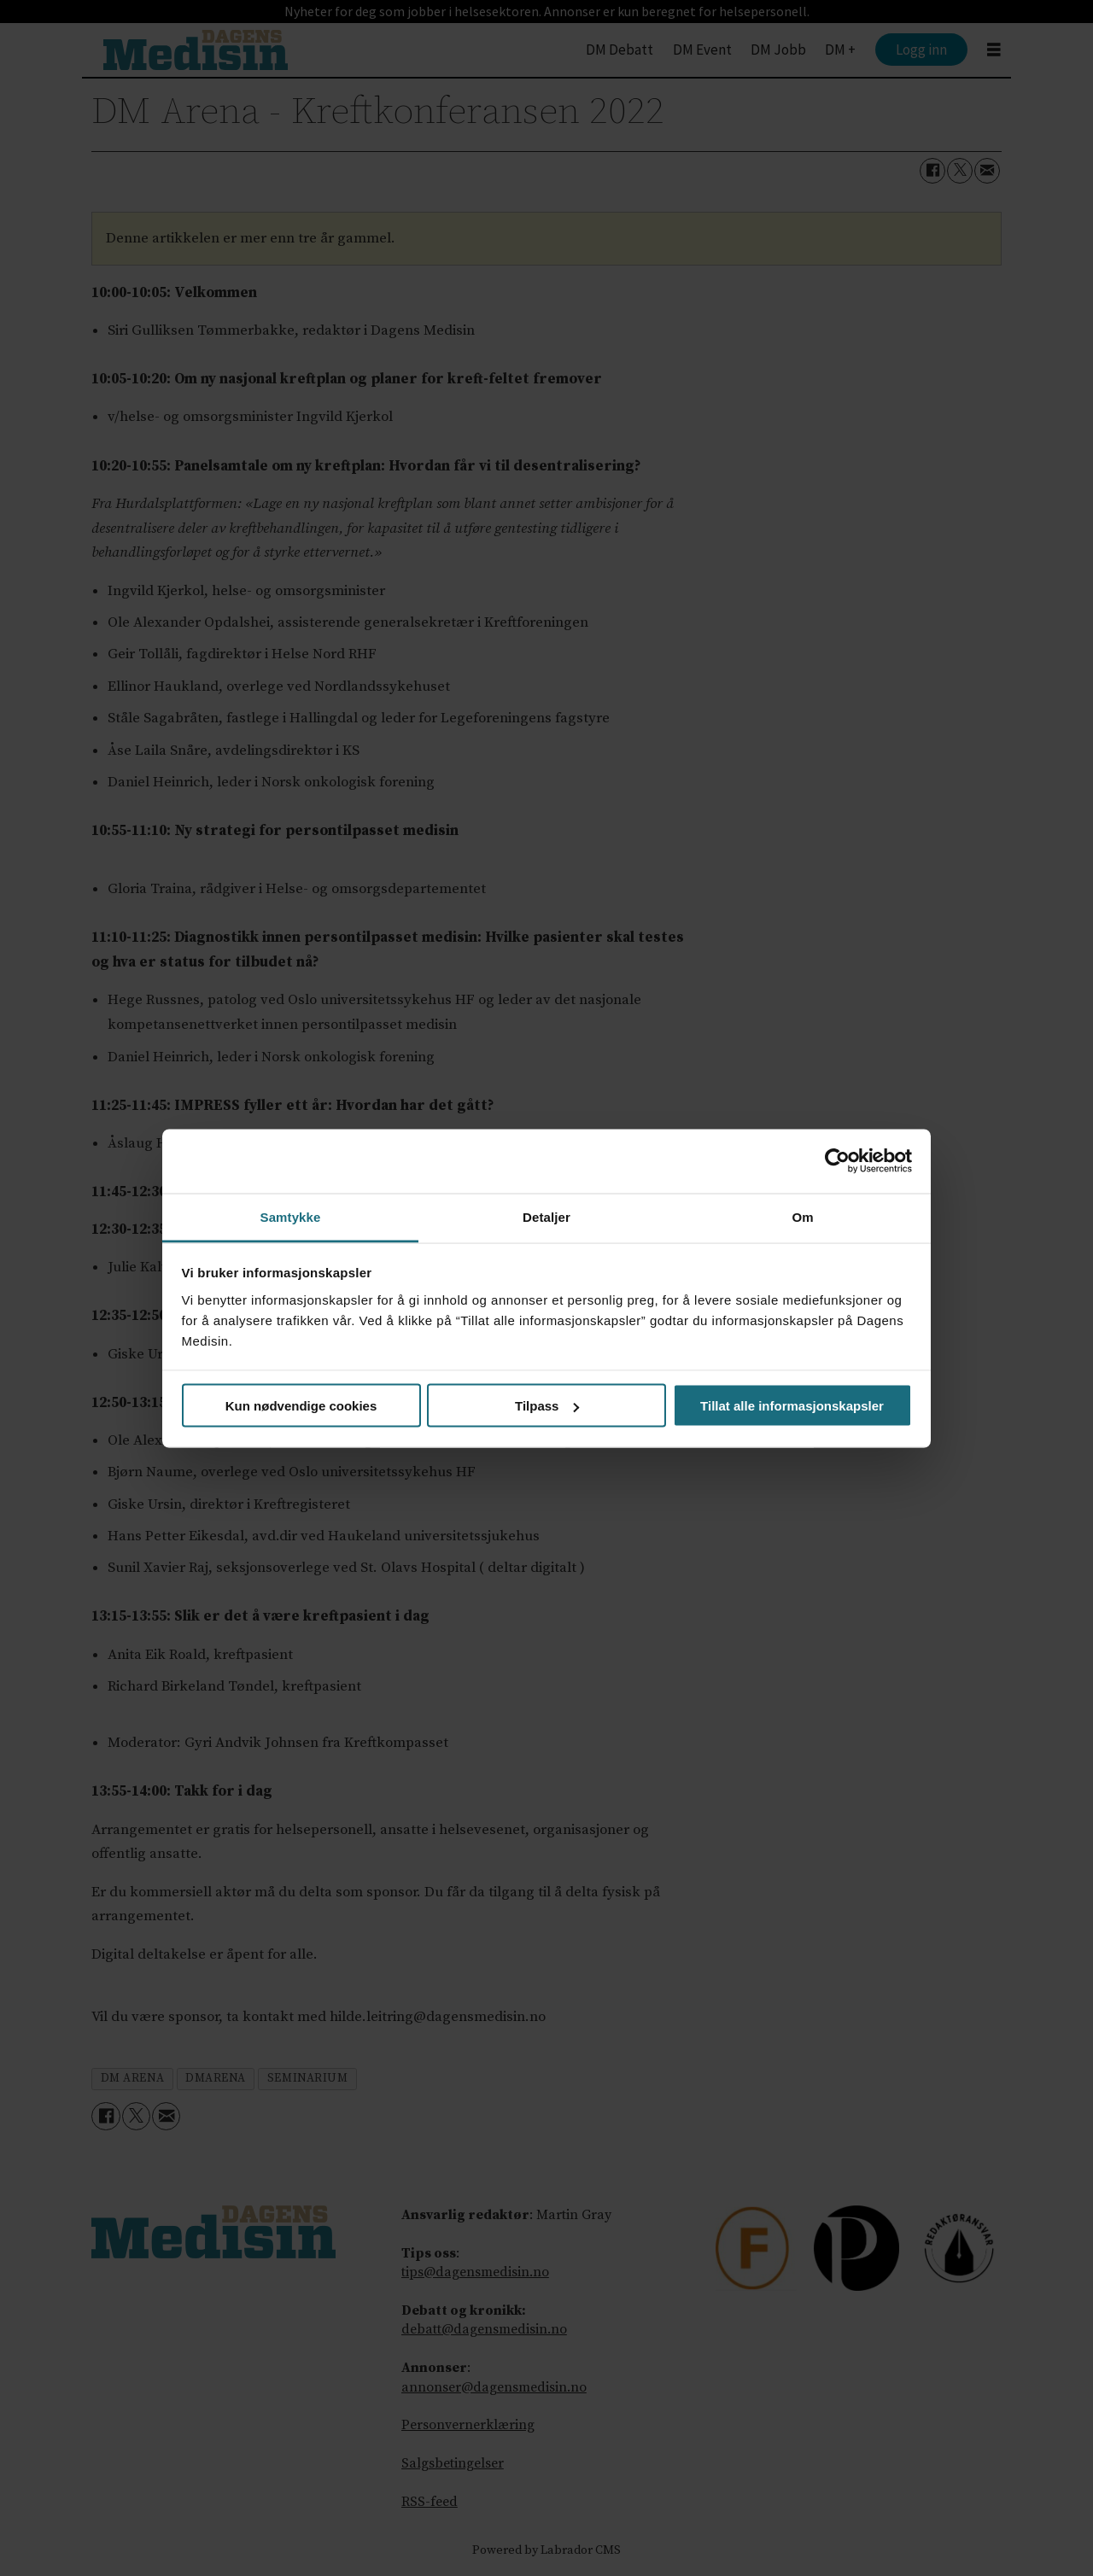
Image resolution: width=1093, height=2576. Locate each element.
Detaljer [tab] (546, 1216)
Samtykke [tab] (290, 1216)
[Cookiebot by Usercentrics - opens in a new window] (837, 1161)
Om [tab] (802, 1216)
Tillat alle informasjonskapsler (792, 1406)
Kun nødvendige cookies (301, 1406)
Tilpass (547, 1406)
